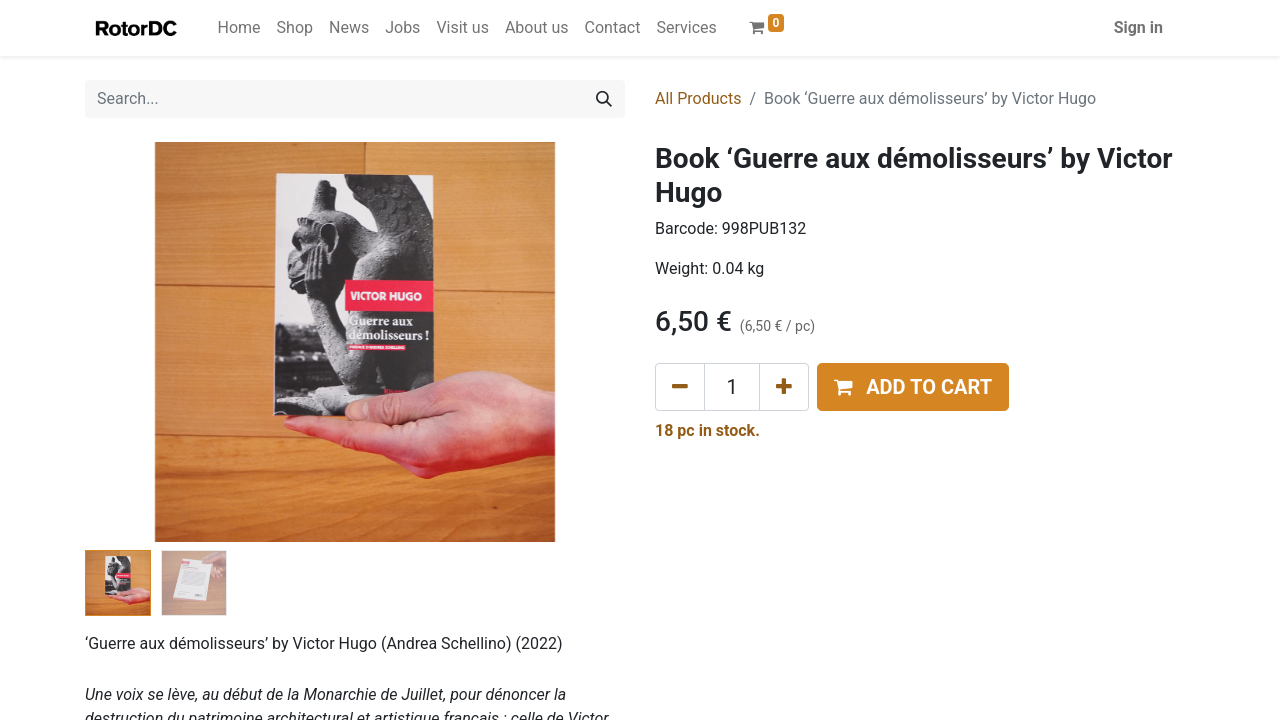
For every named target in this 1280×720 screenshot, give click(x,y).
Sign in (1138, 27)
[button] (913, 387)
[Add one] (784, 387)
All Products (698, 98)
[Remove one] (680, 387)
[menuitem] (239, 28)
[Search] (604, 99)
